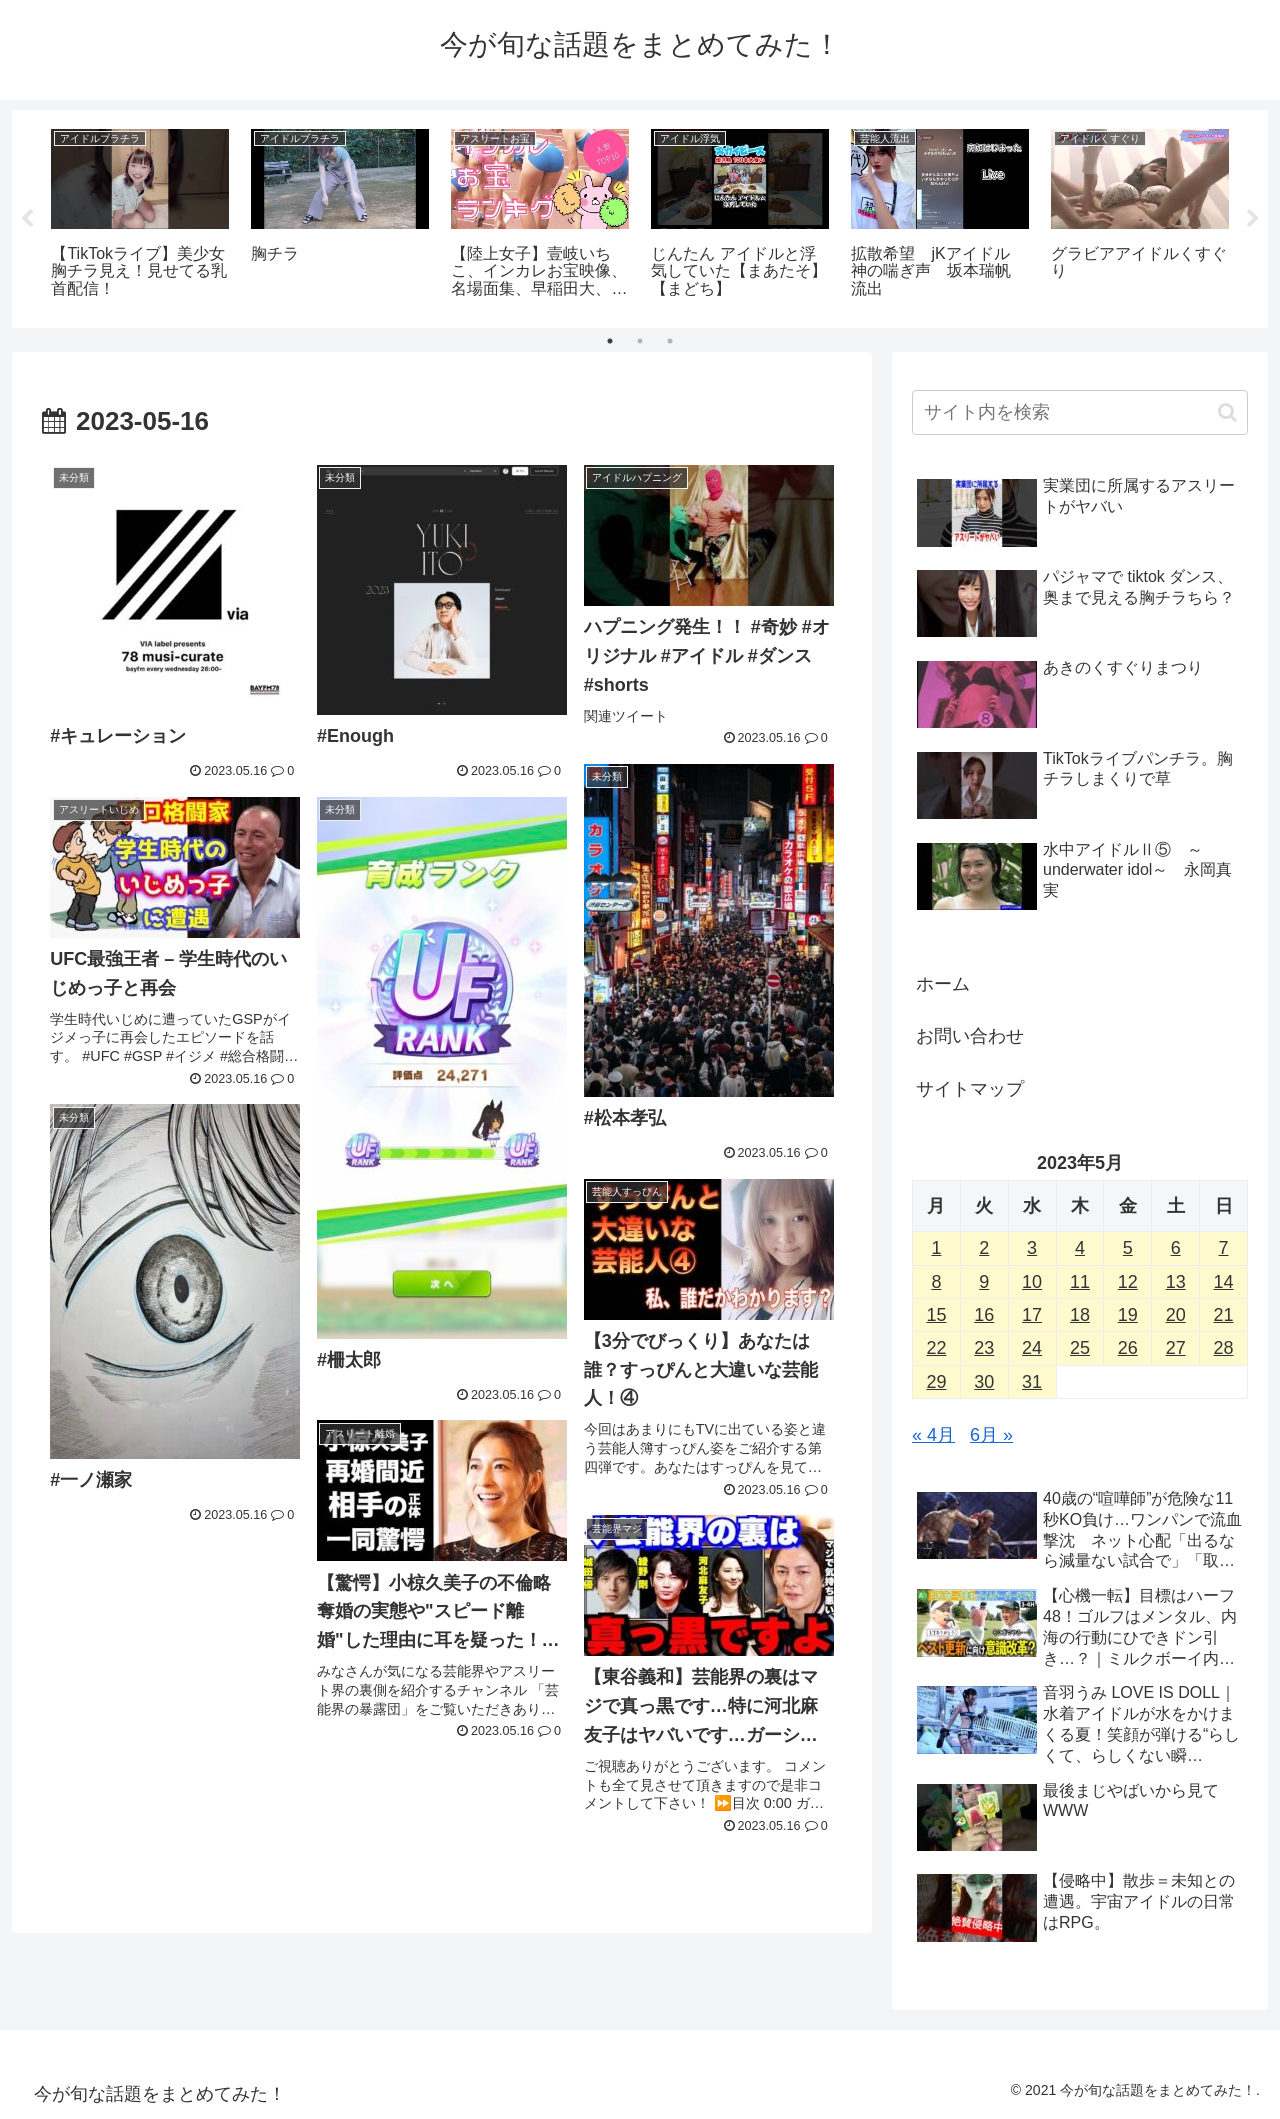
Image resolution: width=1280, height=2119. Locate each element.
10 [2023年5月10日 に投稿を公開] (1032, 1282)
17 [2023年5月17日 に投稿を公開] (1032, 1315)
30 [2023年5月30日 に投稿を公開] (984, 1382)
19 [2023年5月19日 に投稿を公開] (1128, 1315)
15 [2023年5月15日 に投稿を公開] (936, 1315)
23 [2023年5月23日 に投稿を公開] (984, 1348)
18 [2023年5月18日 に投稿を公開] (1080, 1315)
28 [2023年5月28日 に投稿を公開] (1224, 1348)
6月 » (991, 1435)
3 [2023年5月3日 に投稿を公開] (1032, 1248)
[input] (1080, 412)
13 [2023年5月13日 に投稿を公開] (1176, 1282)
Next (1253, 219)
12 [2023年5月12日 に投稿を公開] (1128, 1282)
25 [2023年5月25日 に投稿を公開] (1080, 1348)
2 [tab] (640, 341)
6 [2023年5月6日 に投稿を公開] (1176, 1248)
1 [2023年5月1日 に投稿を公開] (936, 1248)
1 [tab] (610, 341)
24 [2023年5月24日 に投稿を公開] (1032, 1348)
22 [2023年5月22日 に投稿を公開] (936, 1348)
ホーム (943, 984)
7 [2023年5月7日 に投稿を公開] (1224, 1248)
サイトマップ (970, 1089)
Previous (27, 219)
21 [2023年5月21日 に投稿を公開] (1224, 1315)
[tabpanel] (140, 215)
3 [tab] (670, 341)
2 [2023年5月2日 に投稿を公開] (984, 1248)
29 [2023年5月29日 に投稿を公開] (936, 1382)
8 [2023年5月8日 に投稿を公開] (936, 1282)
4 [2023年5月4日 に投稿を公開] (1080, 1248)
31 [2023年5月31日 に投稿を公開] (1032, 1382)
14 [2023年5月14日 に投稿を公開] (1224, 1282)
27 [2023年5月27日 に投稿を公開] (1176, 1348)
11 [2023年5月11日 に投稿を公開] (1080, 1282)
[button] (1227, 412)
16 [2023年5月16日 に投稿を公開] (984, 1315)
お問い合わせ (970, 1036)
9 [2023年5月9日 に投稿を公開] (984, 1282)
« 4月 (933, 1435)
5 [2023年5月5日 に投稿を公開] (1128, 1248)
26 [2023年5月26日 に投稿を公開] (1128, 1348)
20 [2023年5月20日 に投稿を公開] (1176, 1315)
